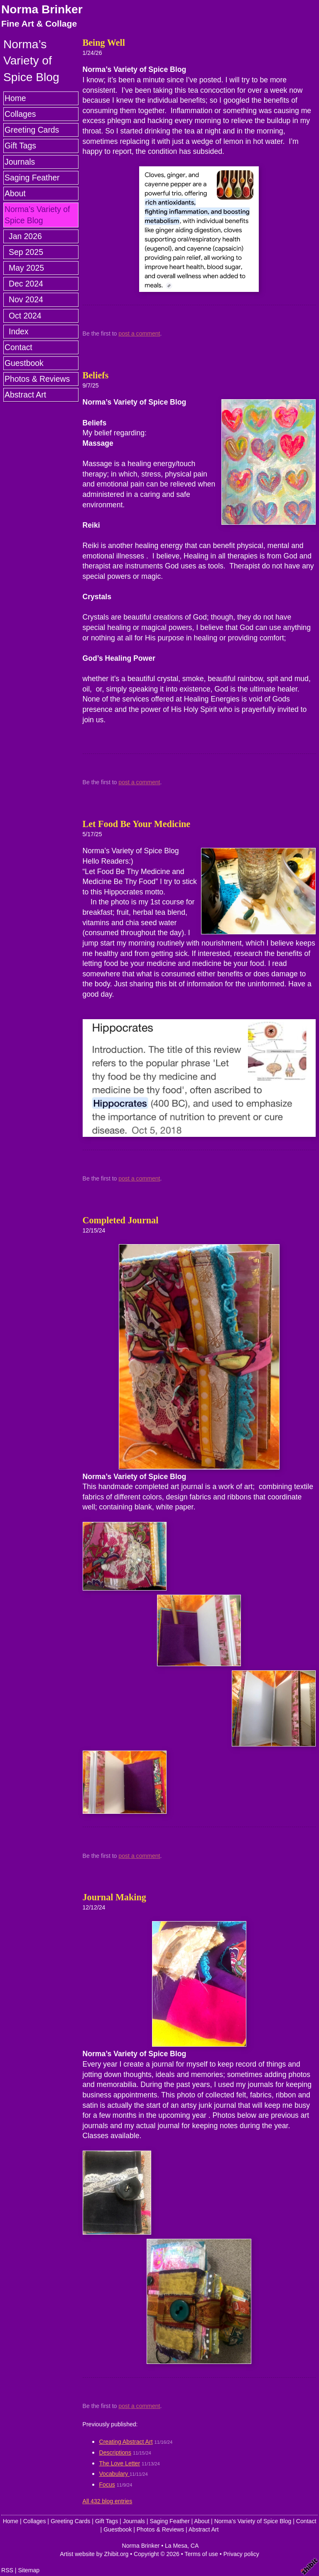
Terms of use (201, 2554)
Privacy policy (241, 2554)
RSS (7, 2570)
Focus (107, 2484)
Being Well (104, 42)
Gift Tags (20, 145)
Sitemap (28, 2570)
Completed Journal (121, 1220)
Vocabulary (114, 2473)
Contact (18, 347)
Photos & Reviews (37, 378)
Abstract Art (25, 394)
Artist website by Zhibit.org (94, 2554)
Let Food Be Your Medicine (137, 824)
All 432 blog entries (108, 2501)
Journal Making (114, 1897)
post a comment (139, 333)
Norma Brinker (42, 9)
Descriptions (115, 2452)
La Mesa (176, 2545)
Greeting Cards (32, 129)
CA (195, 2545)
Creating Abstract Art (126, 2441)
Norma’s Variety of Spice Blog (37, 215)
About (15, 193)
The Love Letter (119, 2463)
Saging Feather (32, 177)
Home (15, 98)
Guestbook (24, 363)
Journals (20, 161)
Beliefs (96, 375)
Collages (20, 114)
